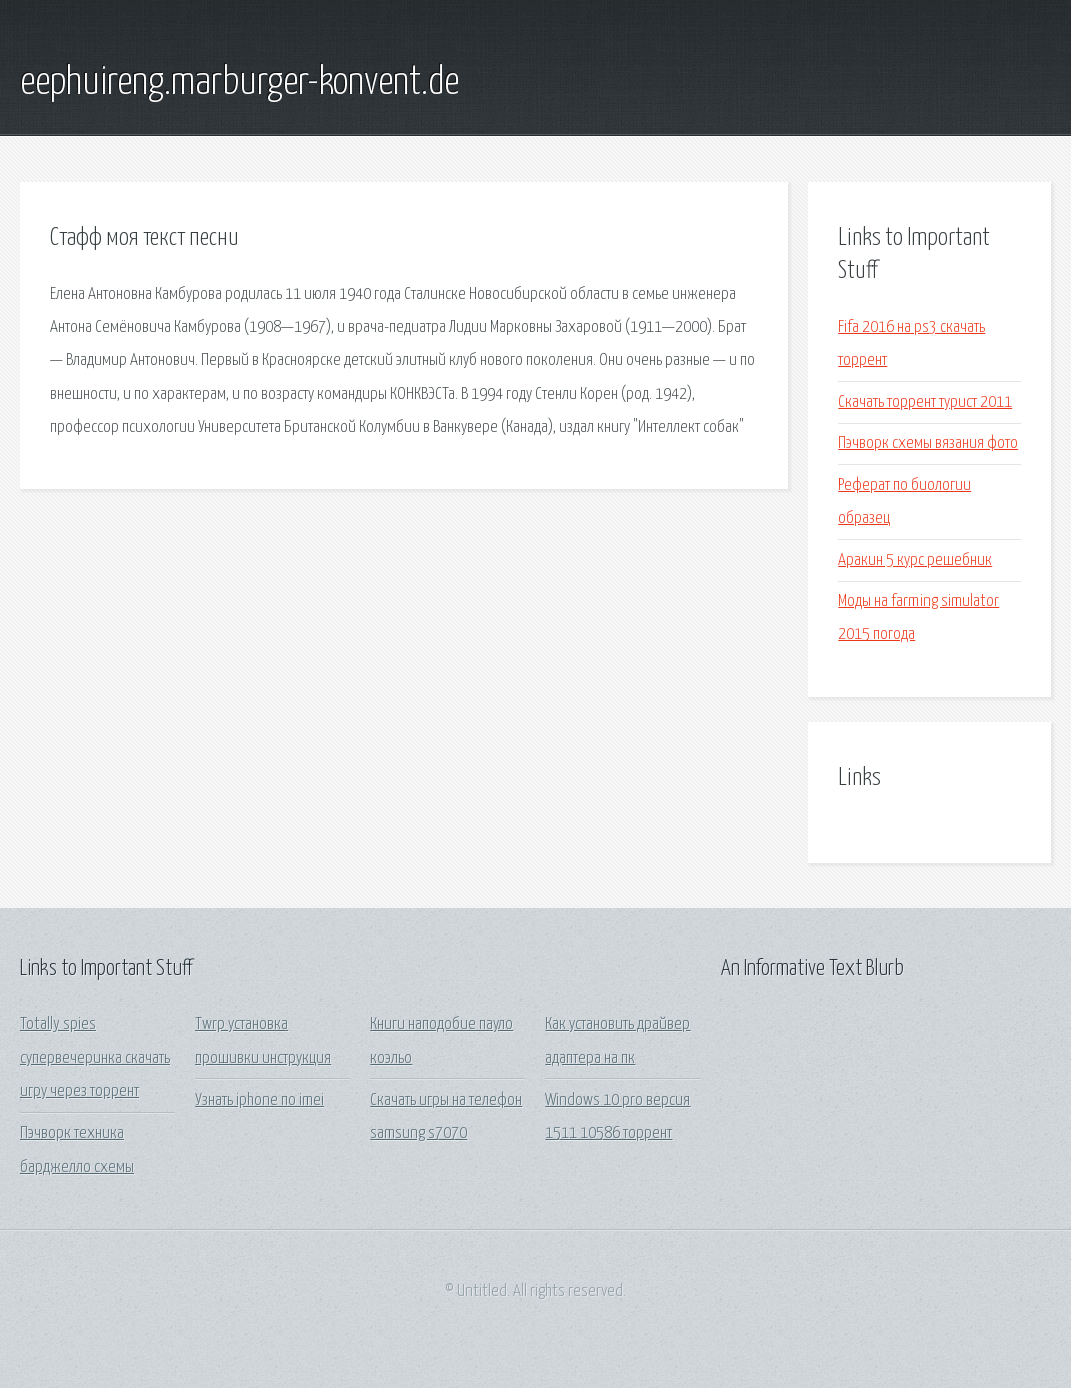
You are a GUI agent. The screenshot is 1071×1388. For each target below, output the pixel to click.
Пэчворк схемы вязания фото (928, 443)
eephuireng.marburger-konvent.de (239, 83)
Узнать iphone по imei (259, 1100)
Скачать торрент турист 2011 (925, 402)
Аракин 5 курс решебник (915, 560)
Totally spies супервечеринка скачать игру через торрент (95, 1058)
